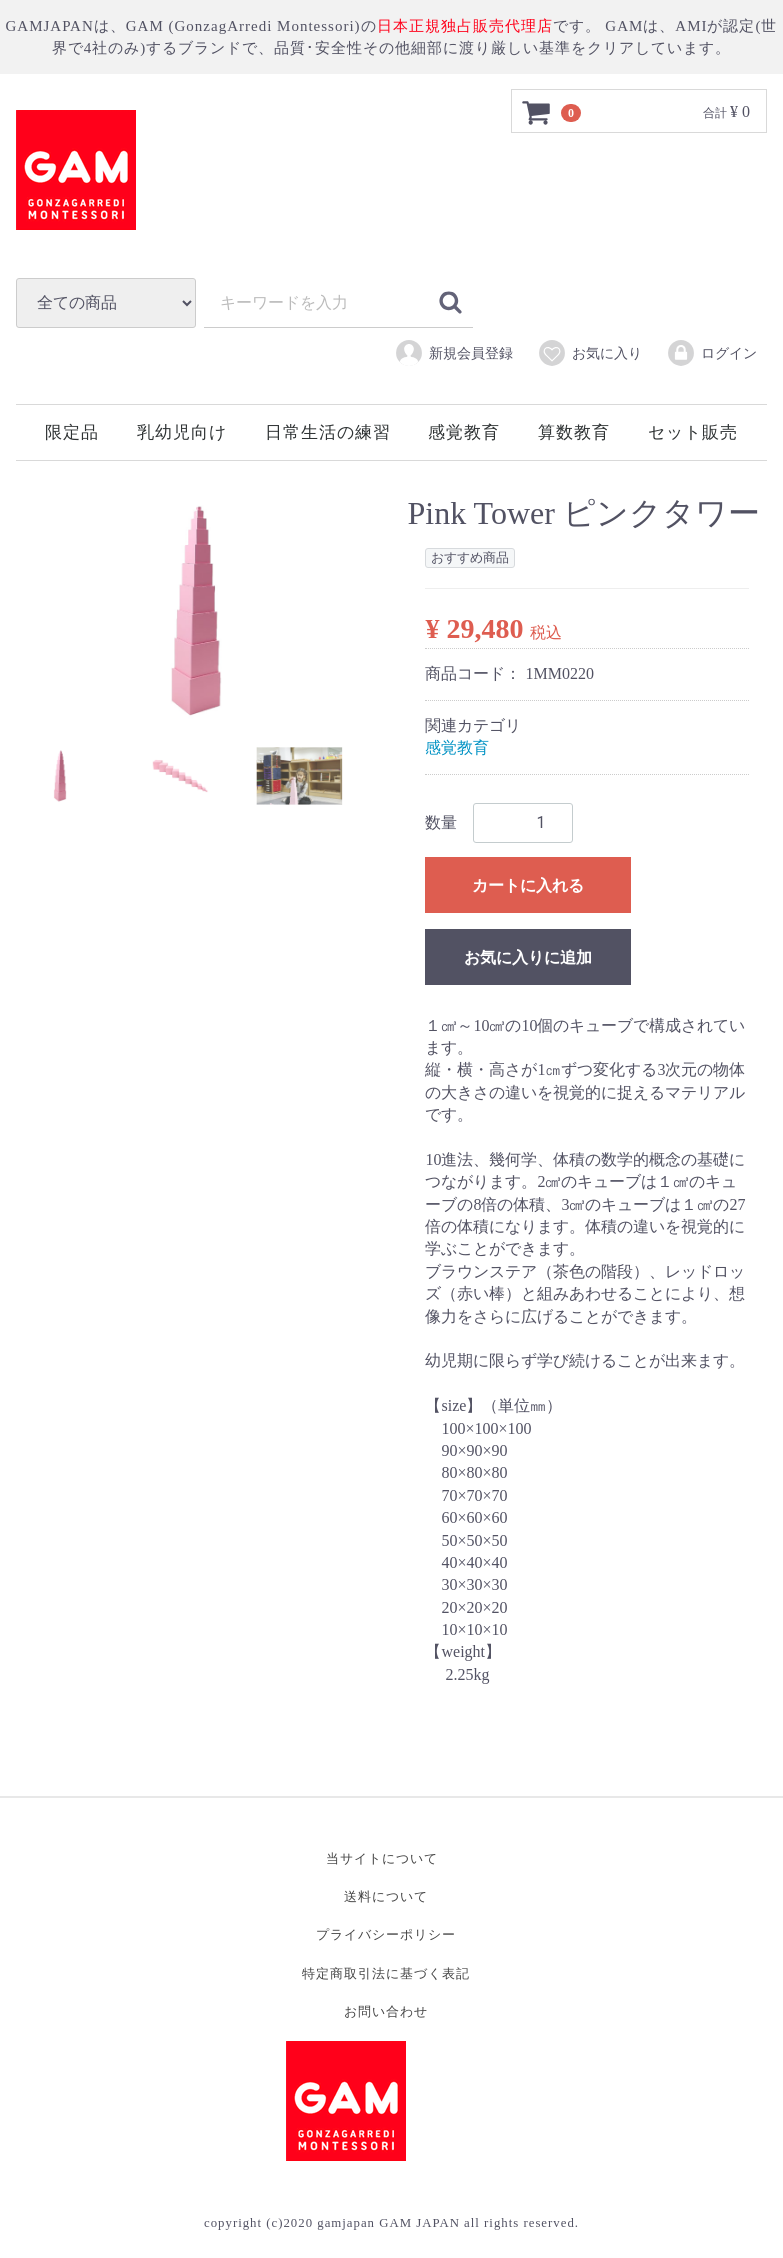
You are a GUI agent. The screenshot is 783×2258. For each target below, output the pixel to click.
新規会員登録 (453, 353)
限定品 (72, 432)
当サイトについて (382, 1859)
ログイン (711, 353)
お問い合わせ (386, 2011)
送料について (386, 1897)
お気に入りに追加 (528, 957)
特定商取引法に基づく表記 (386, 1973)
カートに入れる (528, 885)
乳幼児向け (182, 432)
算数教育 (574, 432)
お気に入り (589, 353)
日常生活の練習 (328, 432)
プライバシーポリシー (386, 1935)
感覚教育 (464, 432)
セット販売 (693, 432)
